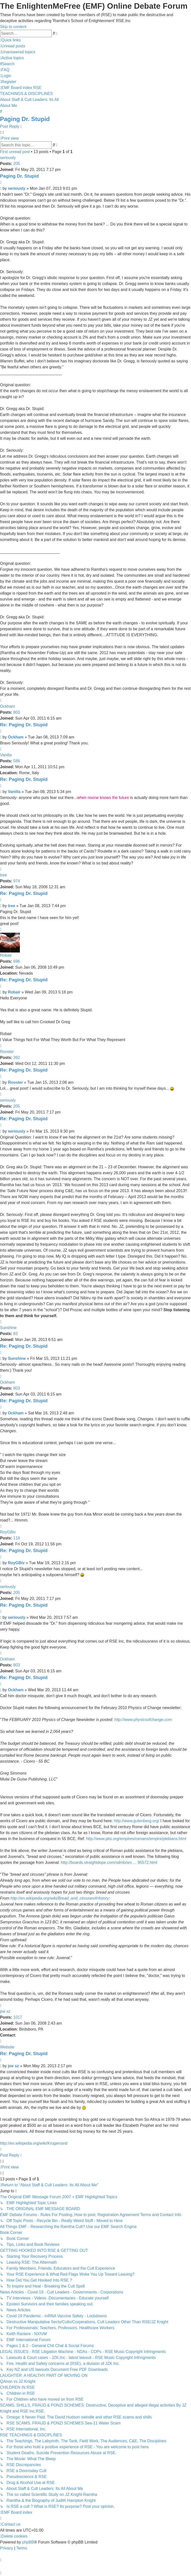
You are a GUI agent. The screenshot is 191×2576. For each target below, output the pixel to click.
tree (3, 875)
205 (16, 163)
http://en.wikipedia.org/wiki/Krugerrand (33, 2143)
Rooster (7, 1051)
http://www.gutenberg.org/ (136, 1821)
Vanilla (6, 755)
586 (16, 761)
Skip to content (13, 27)
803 (16, 712)
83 (15, 1334)
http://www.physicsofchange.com (143, 1719)
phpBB (28, 2542)
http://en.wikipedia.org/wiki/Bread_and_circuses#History (59, 1898)
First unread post (15, 152)
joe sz (5, 2011)
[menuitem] (12, 46)
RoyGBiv (8, 1532)
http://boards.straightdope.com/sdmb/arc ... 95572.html (109, 1862)
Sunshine (8, 1328)
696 (16, 961)
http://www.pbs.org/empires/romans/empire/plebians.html (136, 1839)
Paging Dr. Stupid (25, 119)
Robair (6, 955)
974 (16, 881)
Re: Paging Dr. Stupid (24, 724)
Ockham (7, 706)
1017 (17, 2017)
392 (16, 1057)
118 (16, 1538)
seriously (8, 158)
